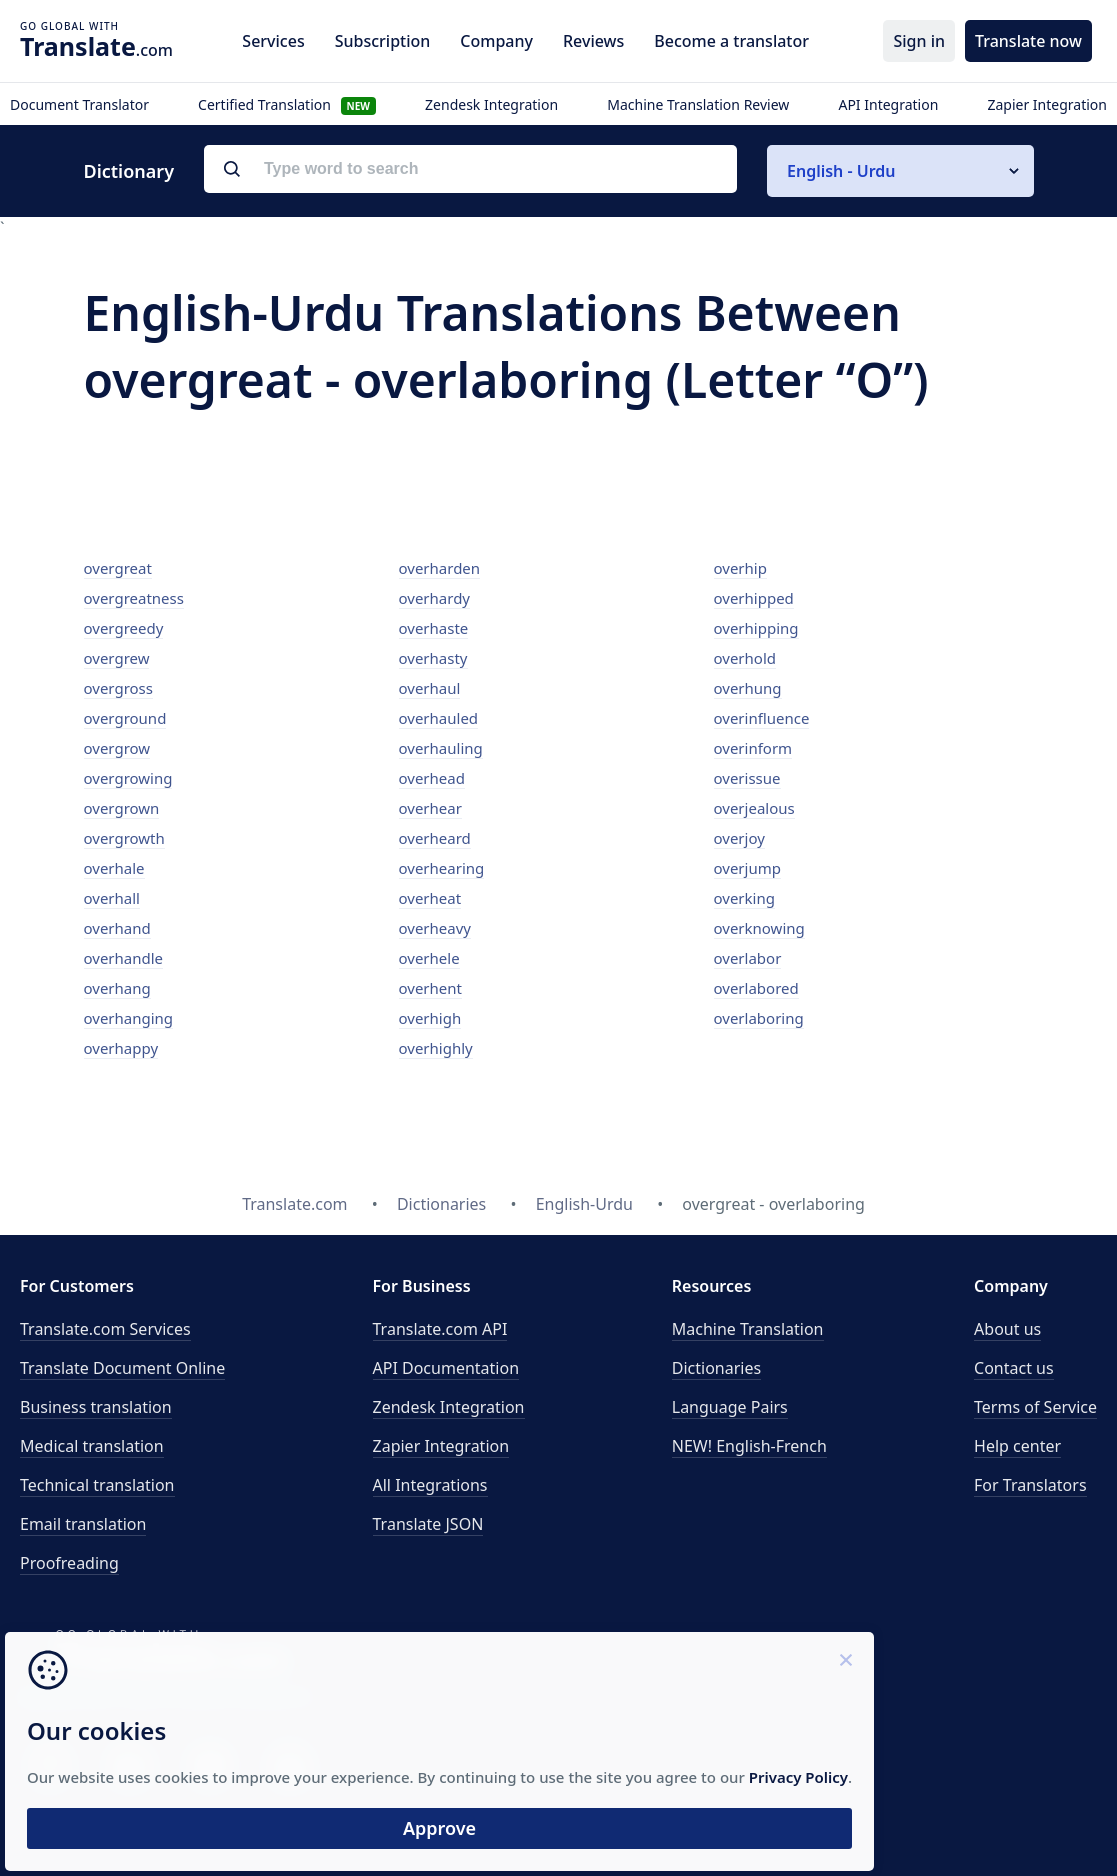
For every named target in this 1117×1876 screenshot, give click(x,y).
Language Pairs (730, 1407)
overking (744, 898)
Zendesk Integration (491, 104)
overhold (745, 658)
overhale (114, 868)
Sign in (919, 41)
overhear (430, 808)
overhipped (754, 598)
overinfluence (762, 718)
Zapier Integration (1047, 104)
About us (1007, 1329)
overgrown (122, 808)
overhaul (430, 688)
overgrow (117, 748)
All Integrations (430, 1485)
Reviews (593, 41)
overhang (117, 988)
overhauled (439, 718)
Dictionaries (716, 1368)
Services (273, 41)
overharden (440, 568)
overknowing (759, 928)
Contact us (1014, 1368)
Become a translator (731, 41)
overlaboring (759, 1018)
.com (96, 46)
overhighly (436, 1048)
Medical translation (92, 1446)
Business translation (96, 1407)
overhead (432, 778)
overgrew (117, 658)
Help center (1017, 1446)
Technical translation (97, 1485)
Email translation (83, 1524)
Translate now (1028, 41)
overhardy (435, 598)
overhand (117, 928)
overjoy (739, 838)
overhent (430, 988)
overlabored (756, 988)
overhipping (756, 628)
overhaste (434, 628)
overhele (429, 958)
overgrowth (124, 838)
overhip (740, 568)
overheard (435, 838)
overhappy (121, 1048)
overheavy (435, 928)
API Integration (888, 104)
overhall (112, 898)
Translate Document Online (122, 1368)
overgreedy (124, 628)
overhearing (442, 868)
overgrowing (128, 778)
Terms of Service (1035, 1407)
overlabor (748, 958)
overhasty (433, 658)
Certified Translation (287, 104)
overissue (747, 778)
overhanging (129, 1018)
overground (125, 718)
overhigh (430, 1018)
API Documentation (446, 1368)
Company (496, 41)
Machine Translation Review (698, 104)
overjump (747, 868)
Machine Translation (748, 1329)
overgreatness (134, 598)
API (440, 1329)
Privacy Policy (192, 1754)
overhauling (441, 748)
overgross (118, 688)
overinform (753, 748)
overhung (748, 688)
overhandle (124, 958)
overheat (430, 898)
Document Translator (79, 104)
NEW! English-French (749, 1446)
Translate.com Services (105, 1329)
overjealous (754, 808)
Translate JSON (428, 1524)
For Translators (1030, 1485)
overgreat (118, 568)
